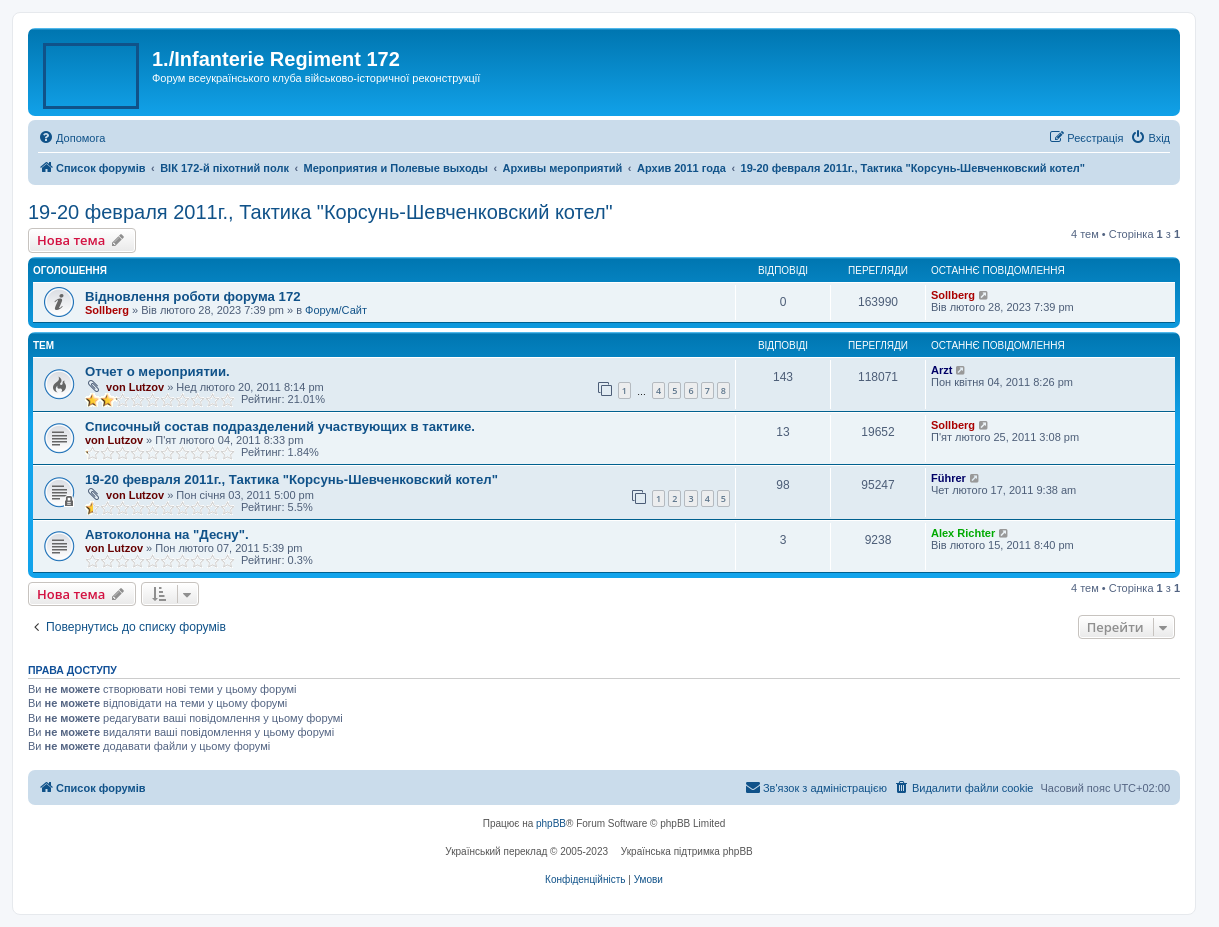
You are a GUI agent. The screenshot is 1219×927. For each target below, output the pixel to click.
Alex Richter (963, 533)
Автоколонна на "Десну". (167, 534)
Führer (948, 478)
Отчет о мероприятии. (157, 371)
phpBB (551, 823)
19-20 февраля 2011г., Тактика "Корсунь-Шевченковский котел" (320, 212)
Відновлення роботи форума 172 (193, 296)
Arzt (941, 370)
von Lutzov (135, 387)
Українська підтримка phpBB (687, 851)
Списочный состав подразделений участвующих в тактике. (280, 426)
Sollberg (107, 310)
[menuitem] (71, 138)
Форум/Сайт (336, 310)
